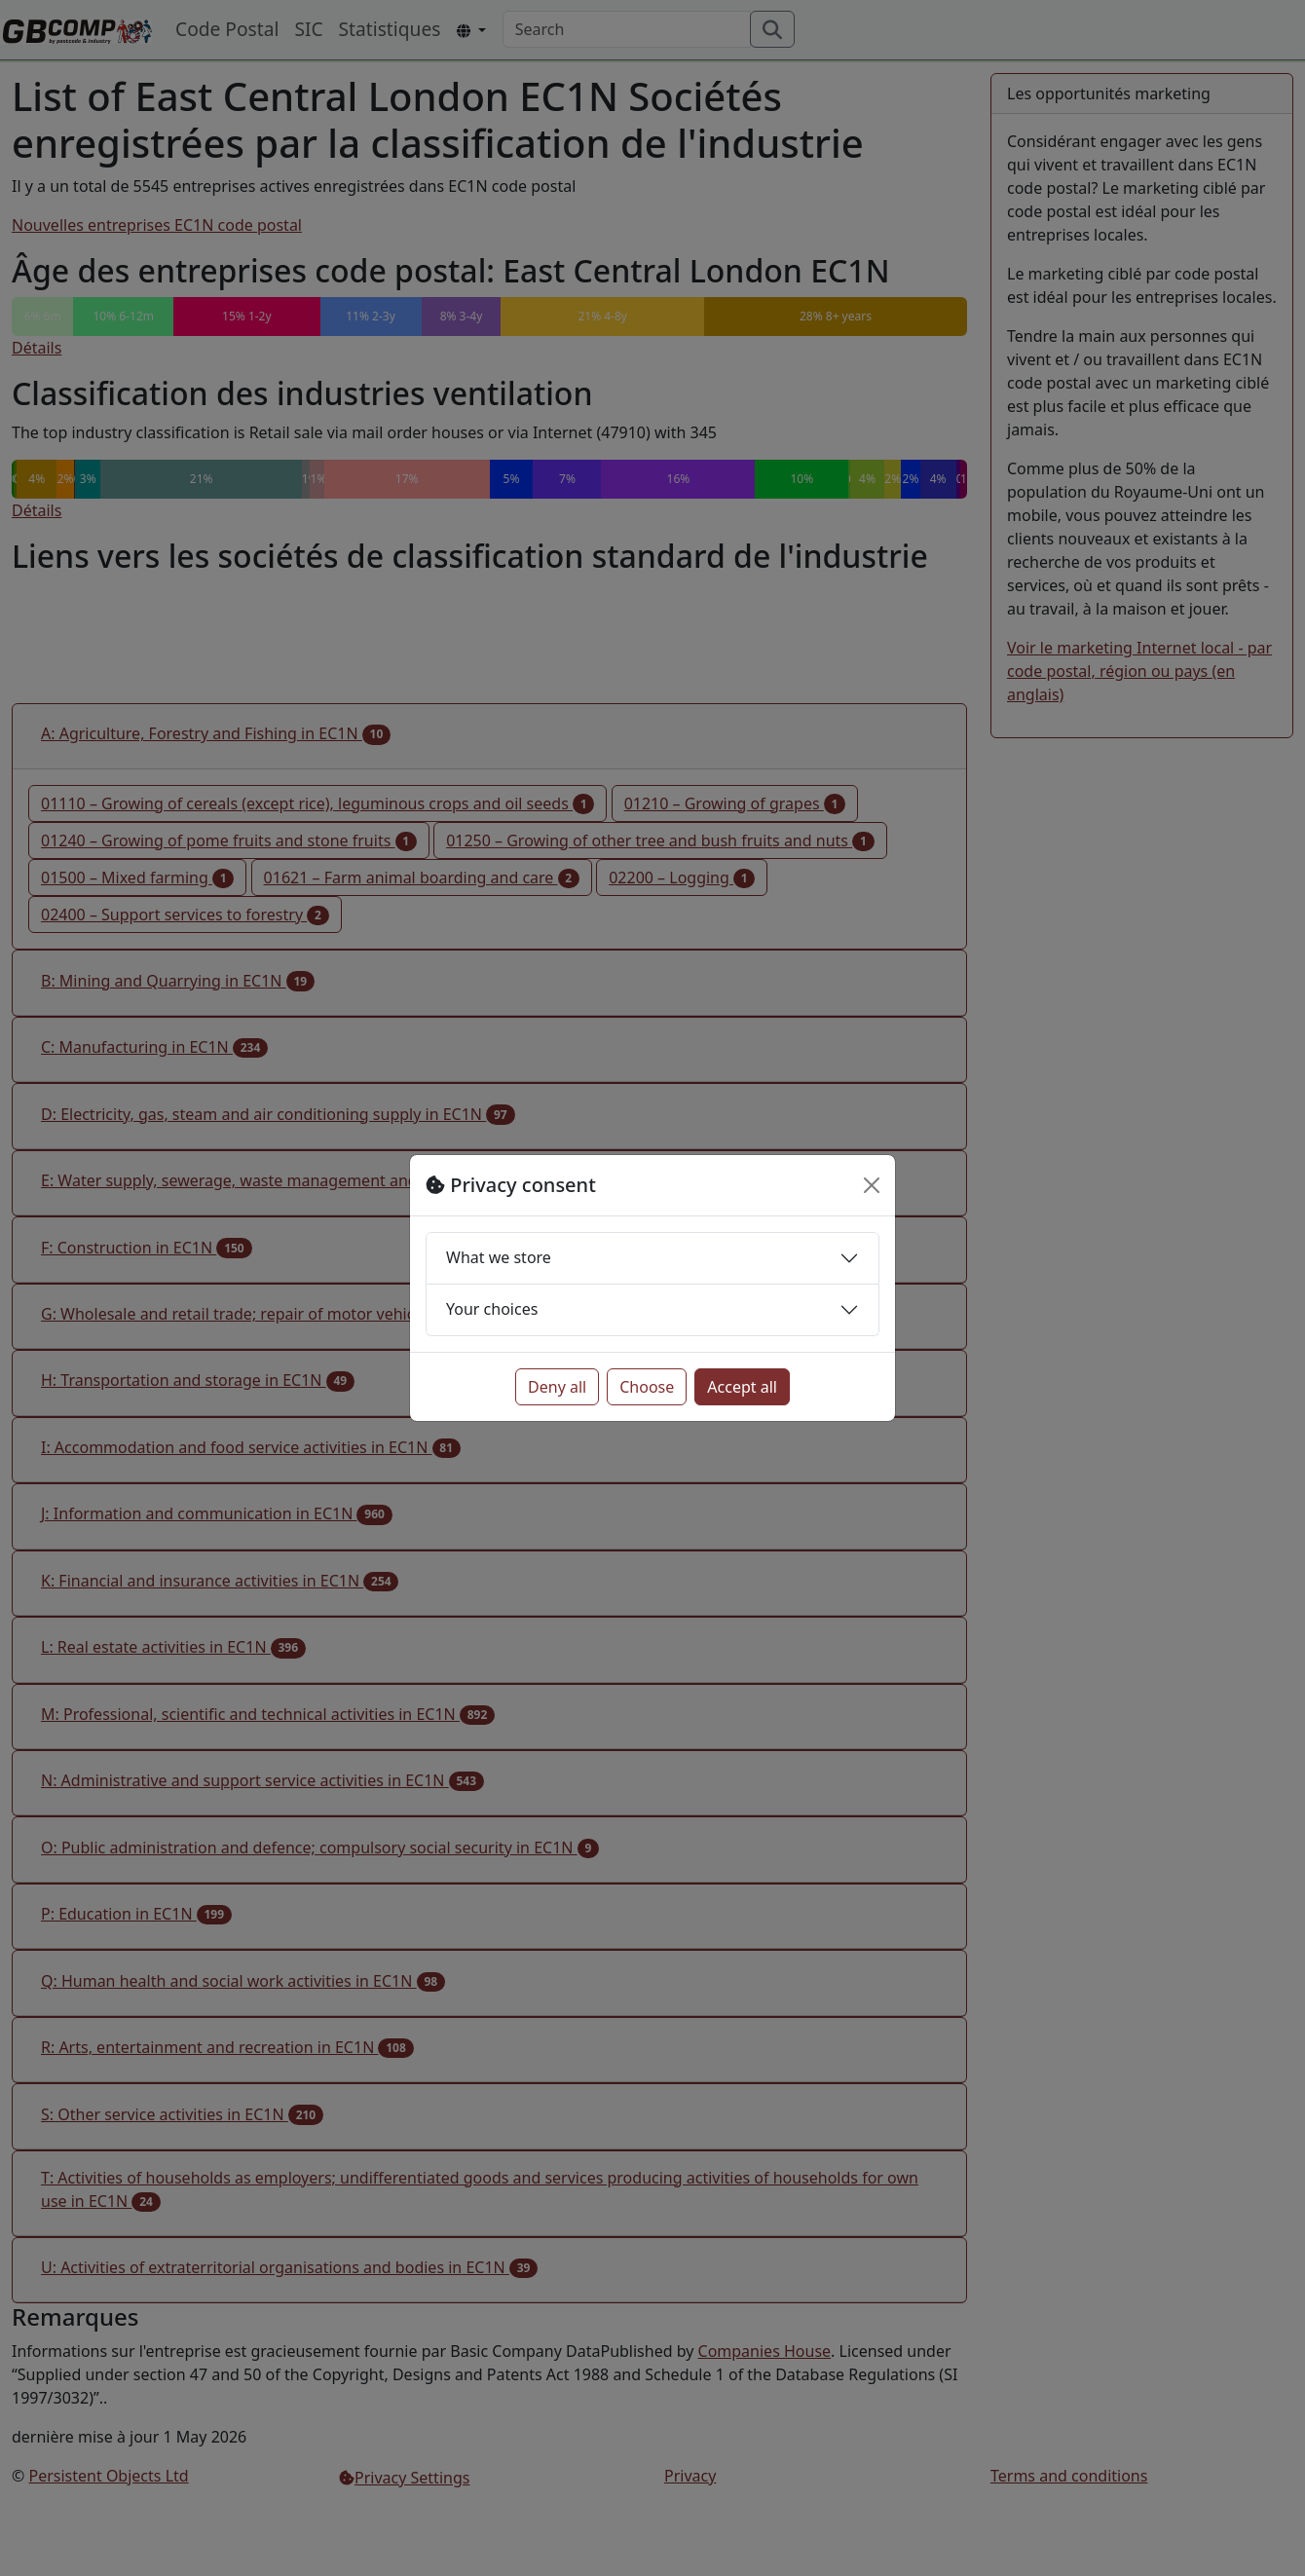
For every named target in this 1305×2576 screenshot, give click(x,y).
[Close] (871, 1185)
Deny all (557, 1387)
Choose (646, 1387)
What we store (498, 1257)
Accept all (742, 1387)
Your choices (492, 1309)
